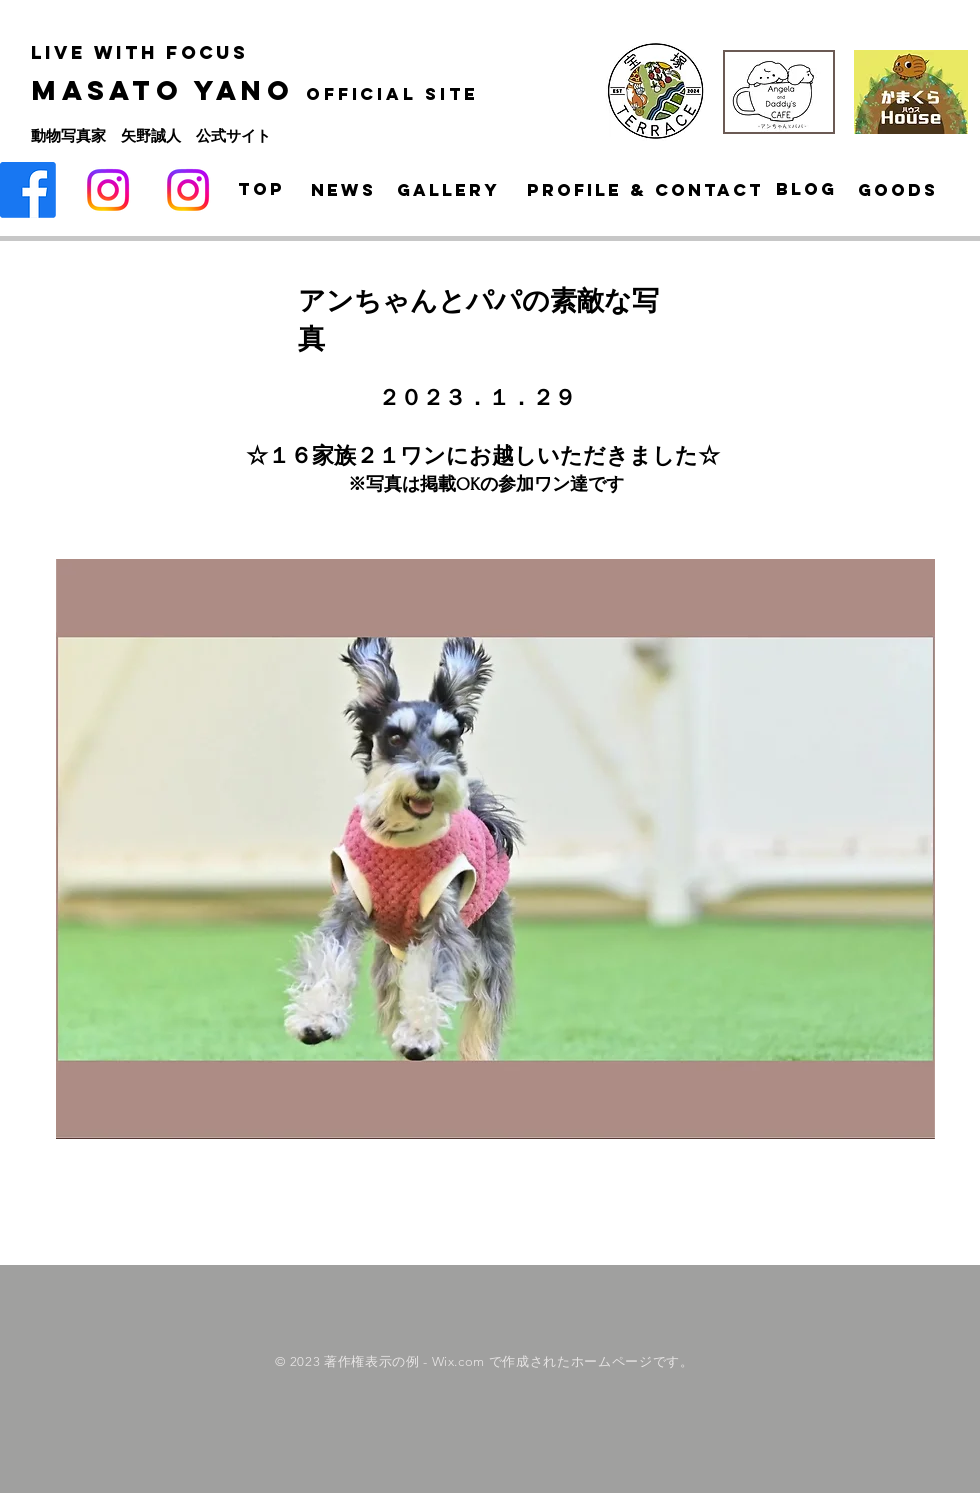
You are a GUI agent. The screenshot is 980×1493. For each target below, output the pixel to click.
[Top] (261, 189)
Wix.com (459, 1361)
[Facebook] (28, 190)
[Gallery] (448, 190)
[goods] (897, 190)
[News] (343, 190)
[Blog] (806, 189)
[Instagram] (108, 190)
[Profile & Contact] (645, 190)
